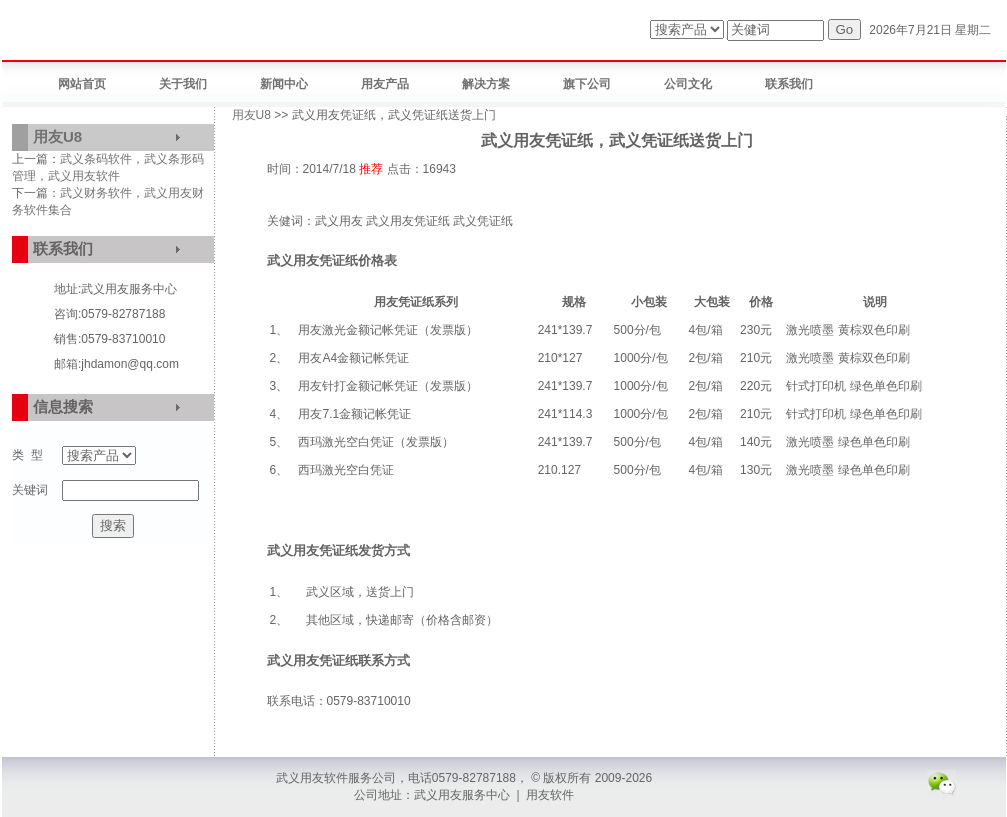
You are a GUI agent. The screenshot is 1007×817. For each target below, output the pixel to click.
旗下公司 (587, 84)
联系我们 (789, 84)
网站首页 (82, 84)
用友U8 (57, 136)
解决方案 (486, 84)
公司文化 (688, 84)
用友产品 (385, 84)
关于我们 (183, 84)
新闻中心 (284, 84)
